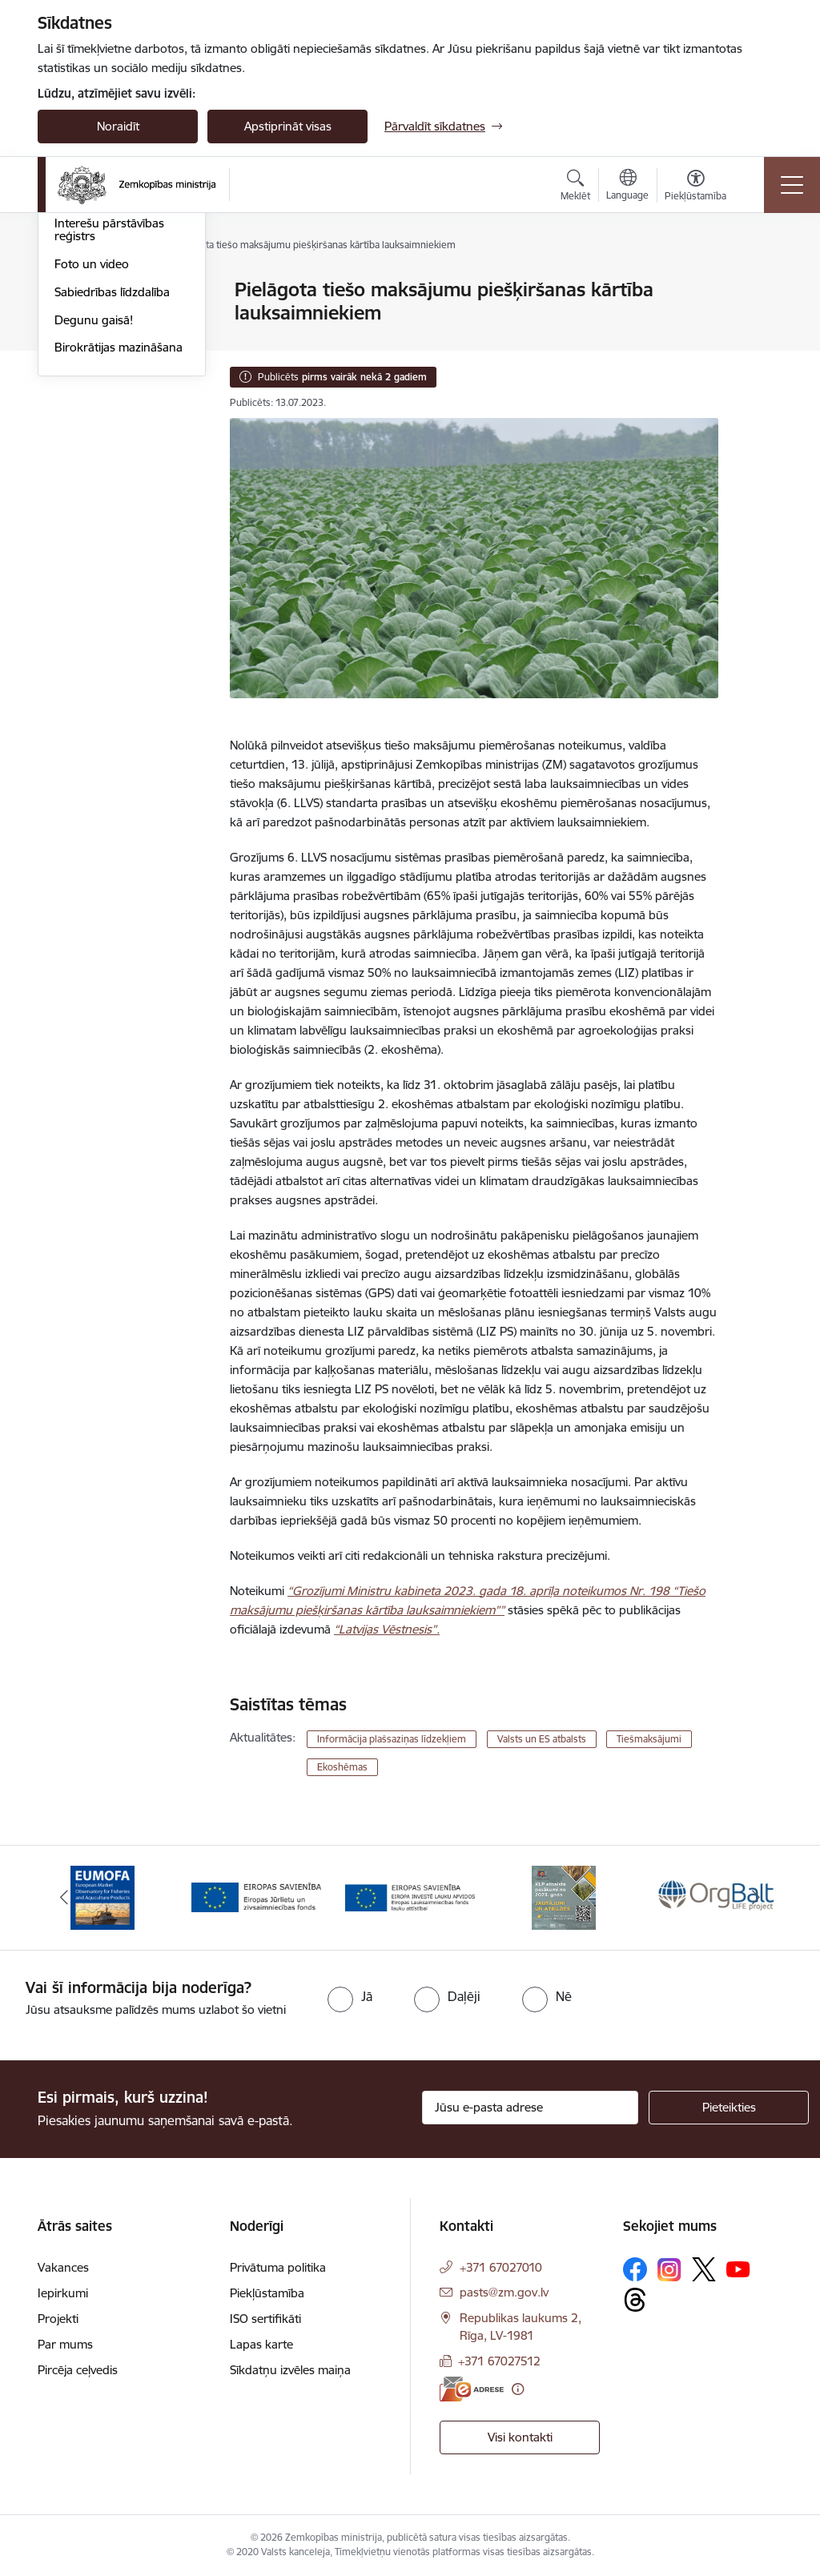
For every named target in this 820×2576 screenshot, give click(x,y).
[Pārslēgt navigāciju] (792, 185)
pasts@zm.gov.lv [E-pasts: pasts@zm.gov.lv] (504, 2292)
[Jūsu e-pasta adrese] (530, 2107)
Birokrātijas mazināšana (118, 539)
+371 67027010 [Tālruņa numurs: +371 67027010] (501, 2267)
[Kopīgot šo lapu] (760, 323)
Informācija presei (102, 387)
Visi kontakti (520, 2437)
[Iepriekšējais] (64, 1898)
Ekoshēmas (342, 1767)
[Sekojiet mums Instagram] (669, 2269)
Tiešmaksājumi (649, 1739)
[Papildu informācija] (518, 2389)
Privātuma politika (278, 2267)
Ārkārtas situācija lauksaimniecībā (100, 353)
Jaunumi (77, 318)
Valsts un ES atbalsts (541, 1739)
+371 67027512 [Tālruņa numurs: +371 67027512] (499, 2361)
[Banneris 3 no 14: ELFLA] (410, 1896)
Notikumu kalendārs (108, 291)
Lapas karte (261, 2344)
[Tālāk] (756, 1898)
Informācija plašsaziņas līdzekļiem (391, 1739)
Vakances (63, 2267)
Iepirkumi (63, 2293)
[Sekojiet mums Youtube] (738, 2268)
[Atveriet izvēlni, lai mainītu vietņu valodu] (627, 186)
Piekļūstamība (267, 2293)
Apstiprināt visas (288, 126)
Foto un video (91, 455)
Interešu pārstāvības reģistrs (109, 422)
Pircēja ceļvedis (78, 2369)
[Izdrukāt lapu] (760, 283)
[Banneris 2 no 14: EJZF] (256, 1896)
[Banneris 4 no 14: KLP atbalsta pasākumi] (564, 1896)
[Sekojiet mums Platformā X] (704, 2269)
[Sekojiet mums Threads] (635, 2300)
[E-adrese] (472, 2389)
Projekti (58, 2318)
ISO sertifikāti (265, 2318)
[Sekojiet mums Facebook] (635, 2269)
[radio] (350, 1996)
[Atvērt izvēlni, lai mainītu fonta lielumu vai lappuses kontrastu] (695, 187)
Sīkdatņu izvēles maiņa (290, 2369)
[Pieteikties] (729, 2107)
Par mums (65, 2344)
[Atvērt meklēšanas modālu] (575, 187)
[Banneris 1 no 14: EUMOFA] (102, 1896)
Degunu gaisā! (93, 511)
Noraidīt (118, 126)
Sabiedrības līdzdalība (112, 483)
